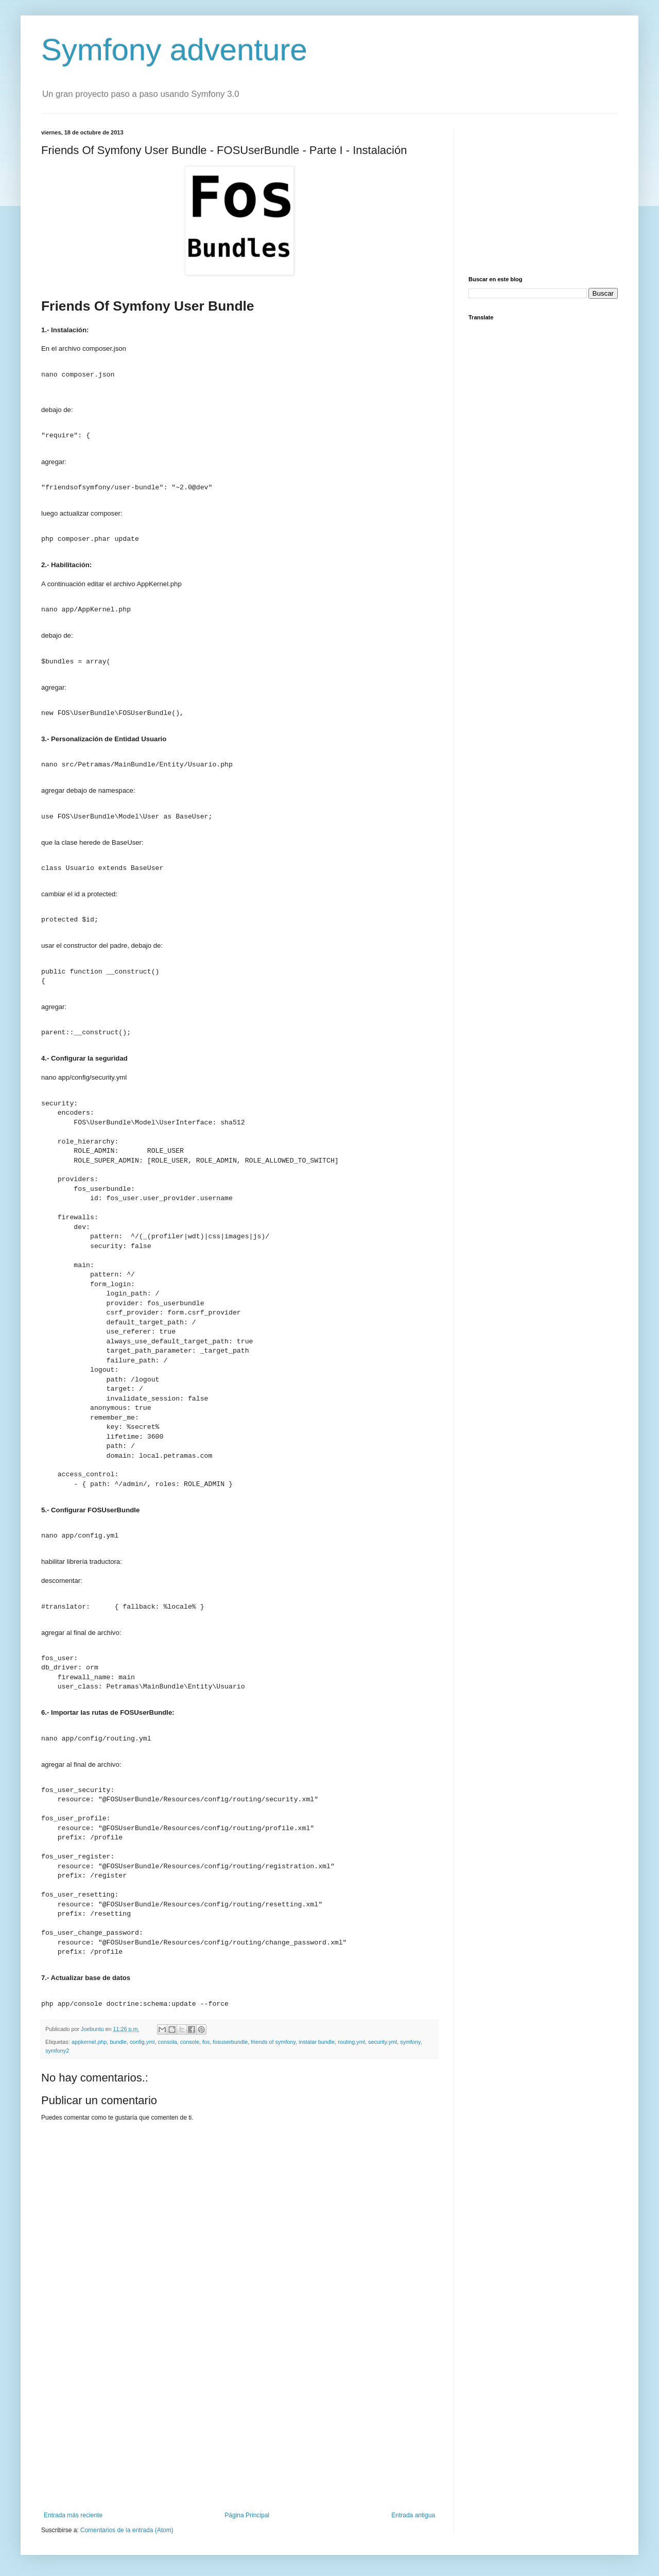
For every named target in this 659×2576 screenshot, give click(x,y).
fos (206, 2042)
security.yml (382, 2042)
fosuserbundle (230, 2042)
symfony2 (57, 2051)
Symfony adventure (174, 49)
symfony (410, 2042)
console (189, 2042)
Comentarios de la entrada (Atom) (127, 2530)
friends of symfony (273, 2042)
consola (167, 2042)
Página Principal (246, 2515)
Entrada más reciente (73, 2515)
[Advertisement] (239, 2427)
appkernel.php (89, 2042)
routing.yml (351, 2042)
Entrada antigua (413, 2515)
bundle (118, 2042)
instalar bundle (317, 2042)
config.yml (142, 2042)
